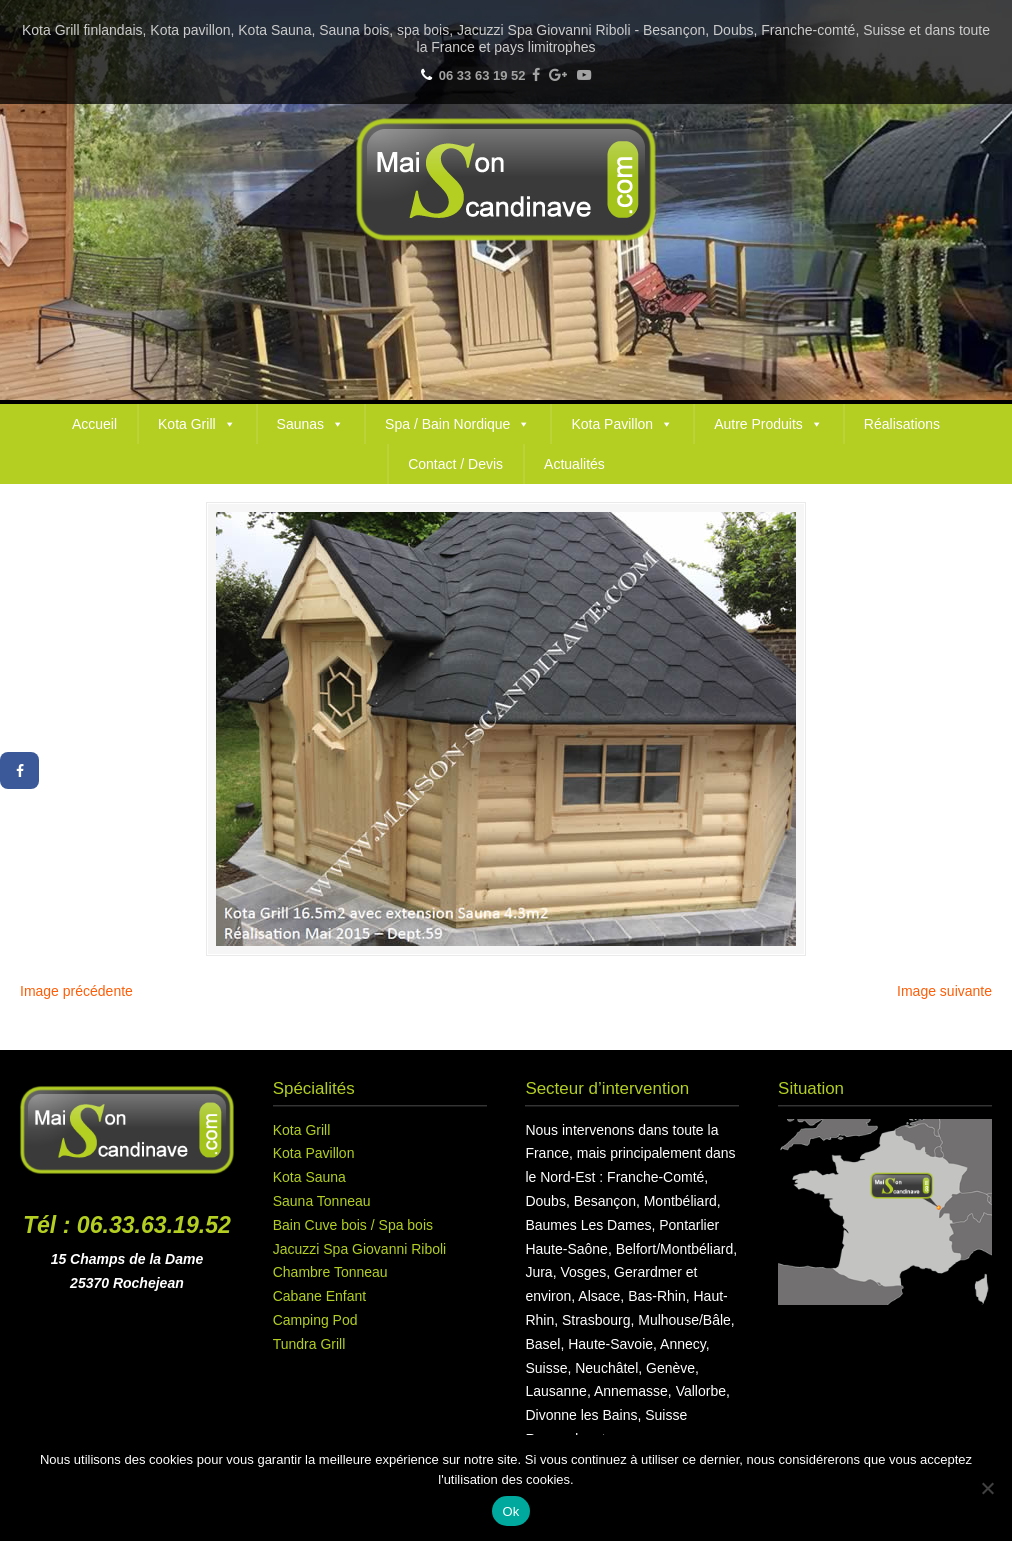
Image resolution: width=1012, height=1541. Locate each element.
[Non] (987, 1488)
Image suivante (944, 991)
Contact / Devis (455, 464)
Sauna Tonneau (322, 1201)
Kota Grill (197, 424)
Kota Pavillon (622, 424)
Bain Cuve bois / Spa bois (353, 1225)
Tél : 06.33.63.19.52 (127, 1225)
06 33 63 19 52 (482, 75)
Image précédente (76, 991)
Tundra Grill (309, 1344)
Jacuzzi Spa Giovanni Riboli (360, 1249)
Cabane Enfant (319, 1296)
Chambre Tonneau (330, 1272)
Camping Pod (315, 1320)
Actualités (574, 464)
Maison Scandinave (506, 179)
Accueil (94, 424)
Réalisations (902, 424)
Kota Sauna (309, 1177)
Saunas (310, 424)
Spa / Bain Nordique (457, 424)
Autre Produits (768, 424)
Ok (510, 1511)
